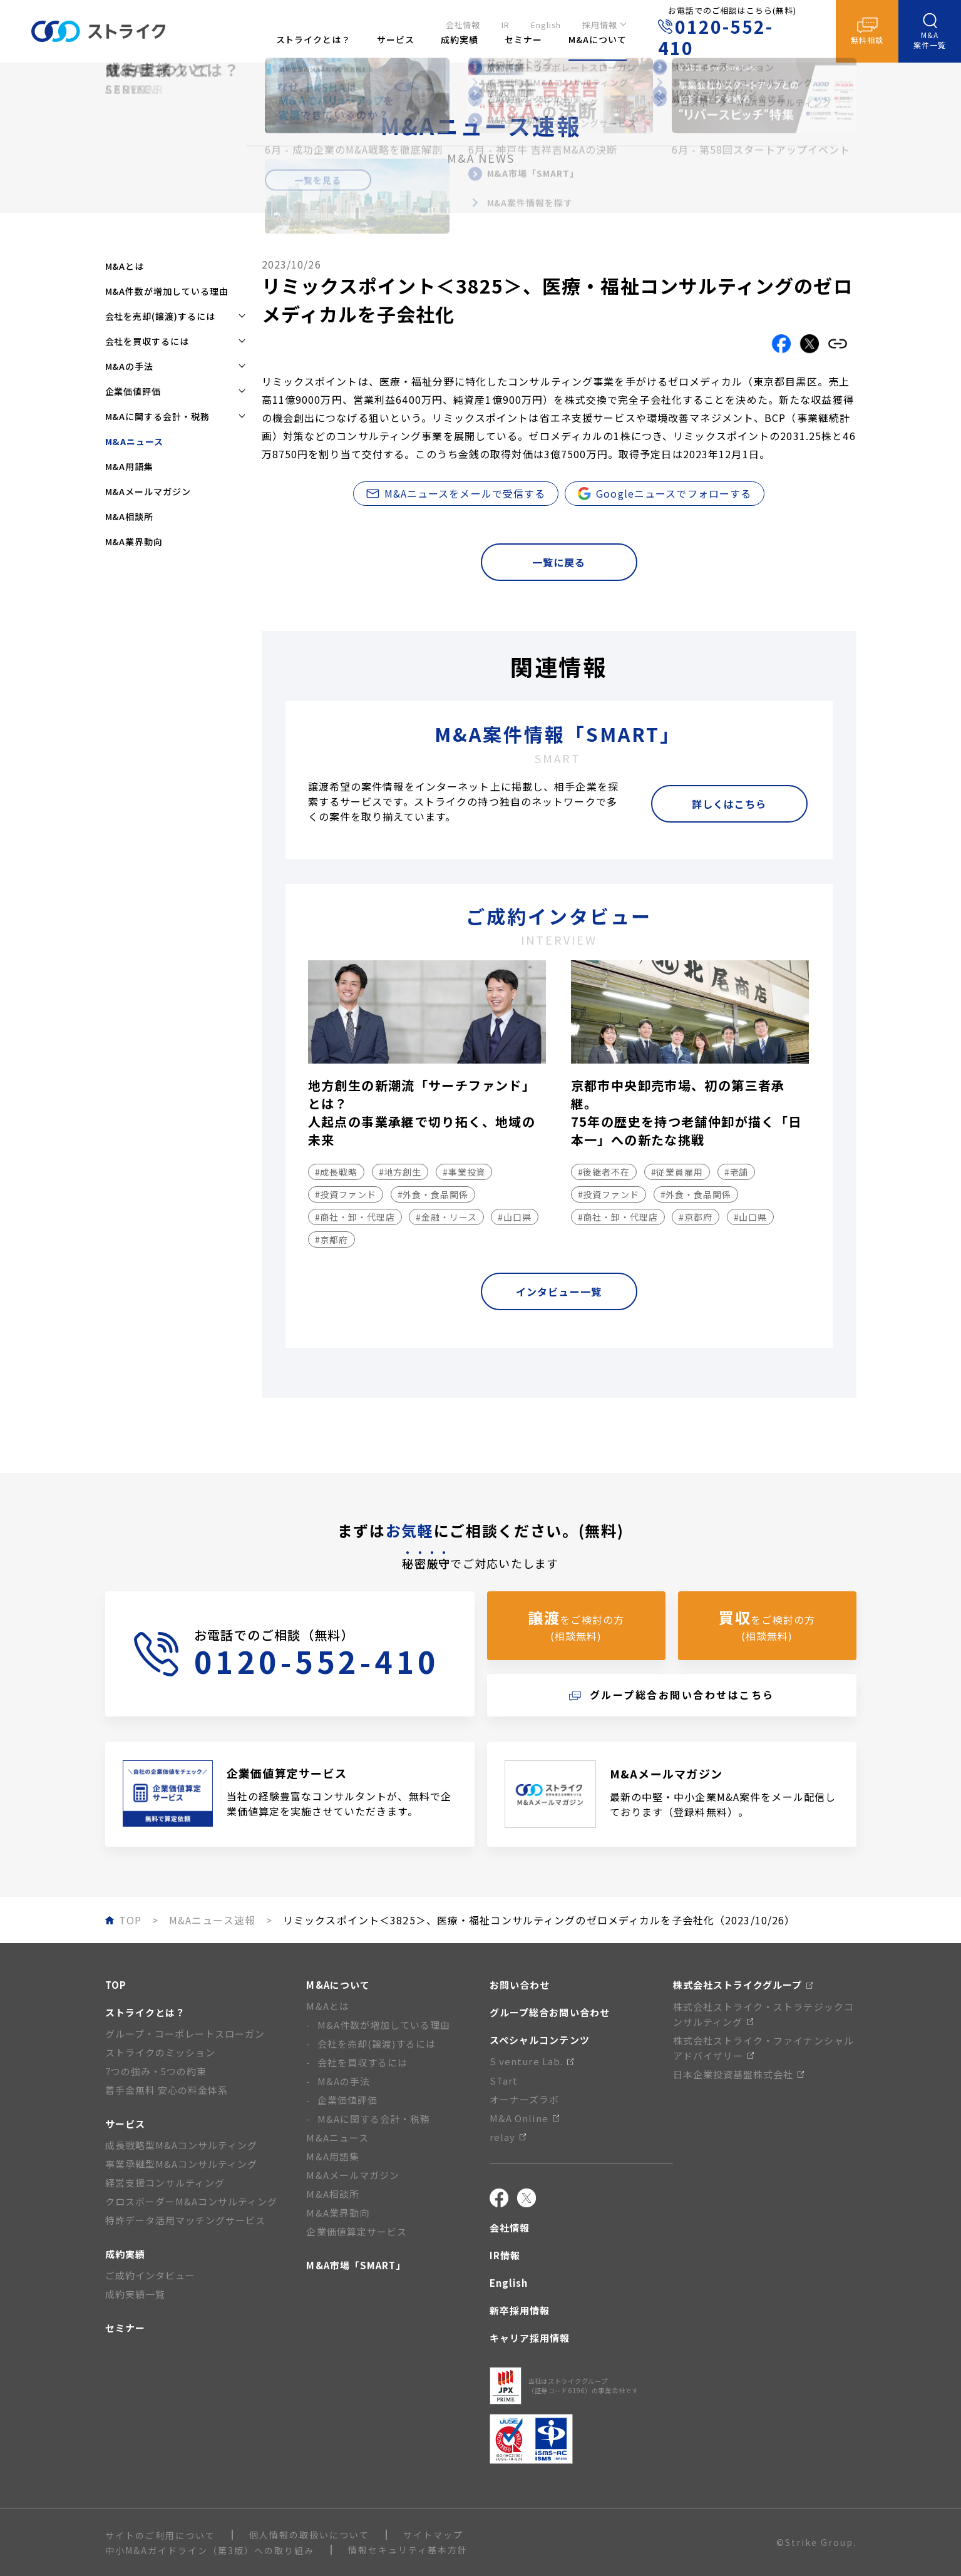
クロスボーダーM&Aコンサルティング (191, 2201)
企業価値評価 (347, 2099)
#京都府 (332, 1239)
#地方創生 (400, 1172)
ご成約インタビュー (150, 2275)
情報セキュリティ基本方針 (408, 2549)
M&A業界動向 (134, 541)
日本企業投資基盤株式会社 (738, 2074)
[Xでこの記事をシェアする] (809, 343)
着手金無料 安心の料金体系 (167, 2089)
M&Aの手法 (343, 2081)
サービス (125, 2123)
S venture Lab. (531, 2061)
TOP (115, 1984)
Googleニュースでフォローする (664, 493)
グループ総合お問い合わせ (550, 2012)
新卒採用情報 (520, 2310)
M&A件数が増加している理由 (167, 291)
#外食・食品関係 (433, 1194)
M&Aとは (125, 266)
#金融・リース (446, 1217)
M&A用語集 (129, 466)
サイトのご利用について (160, 2535)
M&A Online (524, 2118)
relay (508, 2136)
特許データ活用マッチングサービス (185, 2220)
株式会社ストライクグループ (743, 1984)
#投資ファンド (346, 1194)
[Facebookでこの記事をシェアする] (781, 343)
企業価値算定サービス (356, 2231)
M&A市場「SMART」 (356, 2265)
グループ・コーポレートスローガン (185, 2033)
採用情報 (599, 23)
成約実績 (125, 2253)
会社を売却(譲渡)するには (376, 2043)
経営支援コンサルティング (165, 2182)
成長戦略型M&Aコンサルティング (181, 2145)
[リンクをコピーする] (837, 343)
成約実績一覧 (135, 2294)
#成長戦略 (336, 1172)
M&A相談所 (129, 516)
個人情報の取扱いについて (309, 2534)
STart (504, 2080)
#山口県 (515, 1217)
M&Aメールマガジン (148, 491)
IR (505, 23)
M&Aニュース (337, 2137)
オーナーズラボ (524, 2099)
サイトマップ (433, 2534)
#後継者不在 (604, 1172)
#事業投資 (464, 1172)
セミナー (125, 2327)
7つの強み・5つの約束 (156, 2071)
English (546, 23)
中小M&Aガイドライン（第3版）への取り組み (209, 2550)
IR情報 (505, 2255)
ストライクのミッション (160, 2052)
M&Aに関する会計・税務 (374, 2118)
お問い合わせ (520, 1984)
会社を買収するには (362, 2062)
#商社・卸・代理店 (355, 1217)
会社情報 (463, 23)
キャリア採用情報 (530, 2337)
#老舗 (736, 1172)
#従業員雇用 (677, 1172)
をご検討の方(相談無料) (576, 1624)
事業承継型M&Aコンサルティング (181, 2163)
